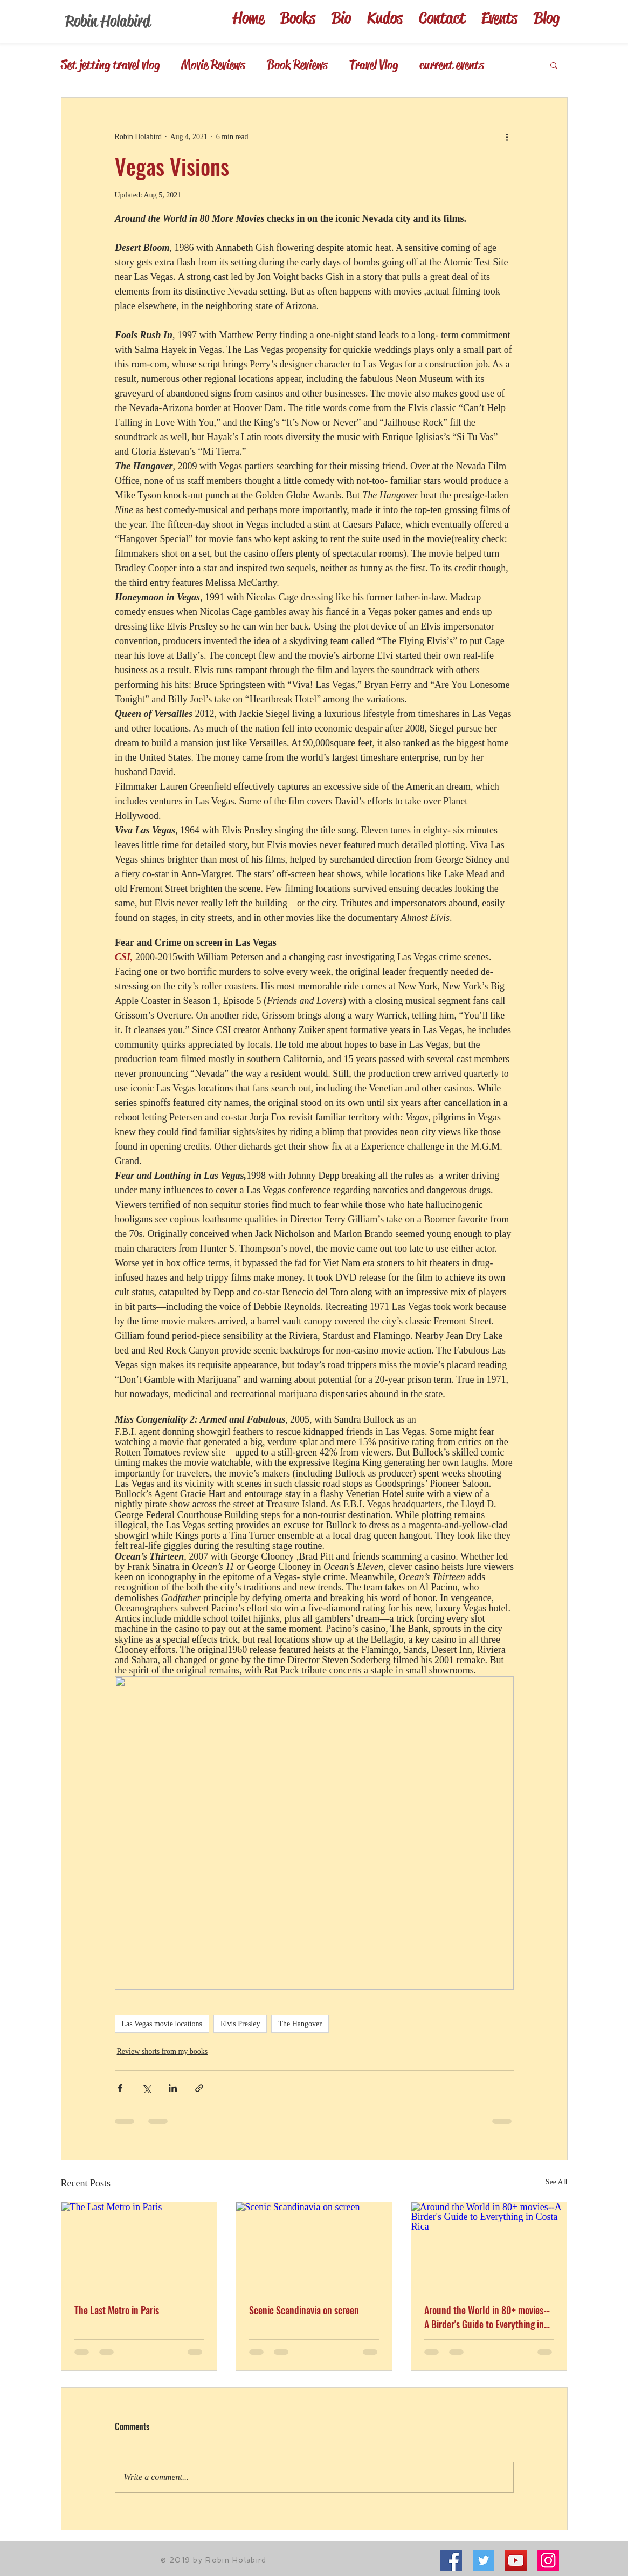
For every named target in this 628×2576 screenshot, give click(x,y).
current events (451, 65)
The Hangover (299, 2024)
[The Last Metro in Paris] (139, 2246)
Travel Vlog (373, 65)
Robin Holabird (107, 21)
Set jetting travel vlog (110, 65)
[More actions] (507, 136)
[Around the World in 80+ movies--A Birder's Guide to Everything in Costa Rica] (489, 2246)
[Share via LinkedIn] (173, 2088)
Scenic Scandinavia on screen (304, 2310)
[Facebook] (451, 2560)
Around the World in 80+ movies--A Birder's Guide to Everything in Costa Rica (487, 2317)
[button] (554, 64)
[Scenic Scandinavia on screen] (314, 2246)
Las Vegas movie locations (162, 2024)
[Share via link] (199, 2088)
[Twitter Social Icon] (483, 2560)
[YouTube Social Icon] (516, 2560)
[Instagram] (548, 2560)
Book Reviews (297, 65)
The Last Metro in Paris (116, 2310)
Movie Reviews (213, 65)
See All (557, 2182)
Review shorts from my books (162, 2051)
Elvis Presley (240, 2024)
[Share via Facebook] (120, 2088)
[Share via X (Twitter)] (146, 2088)
